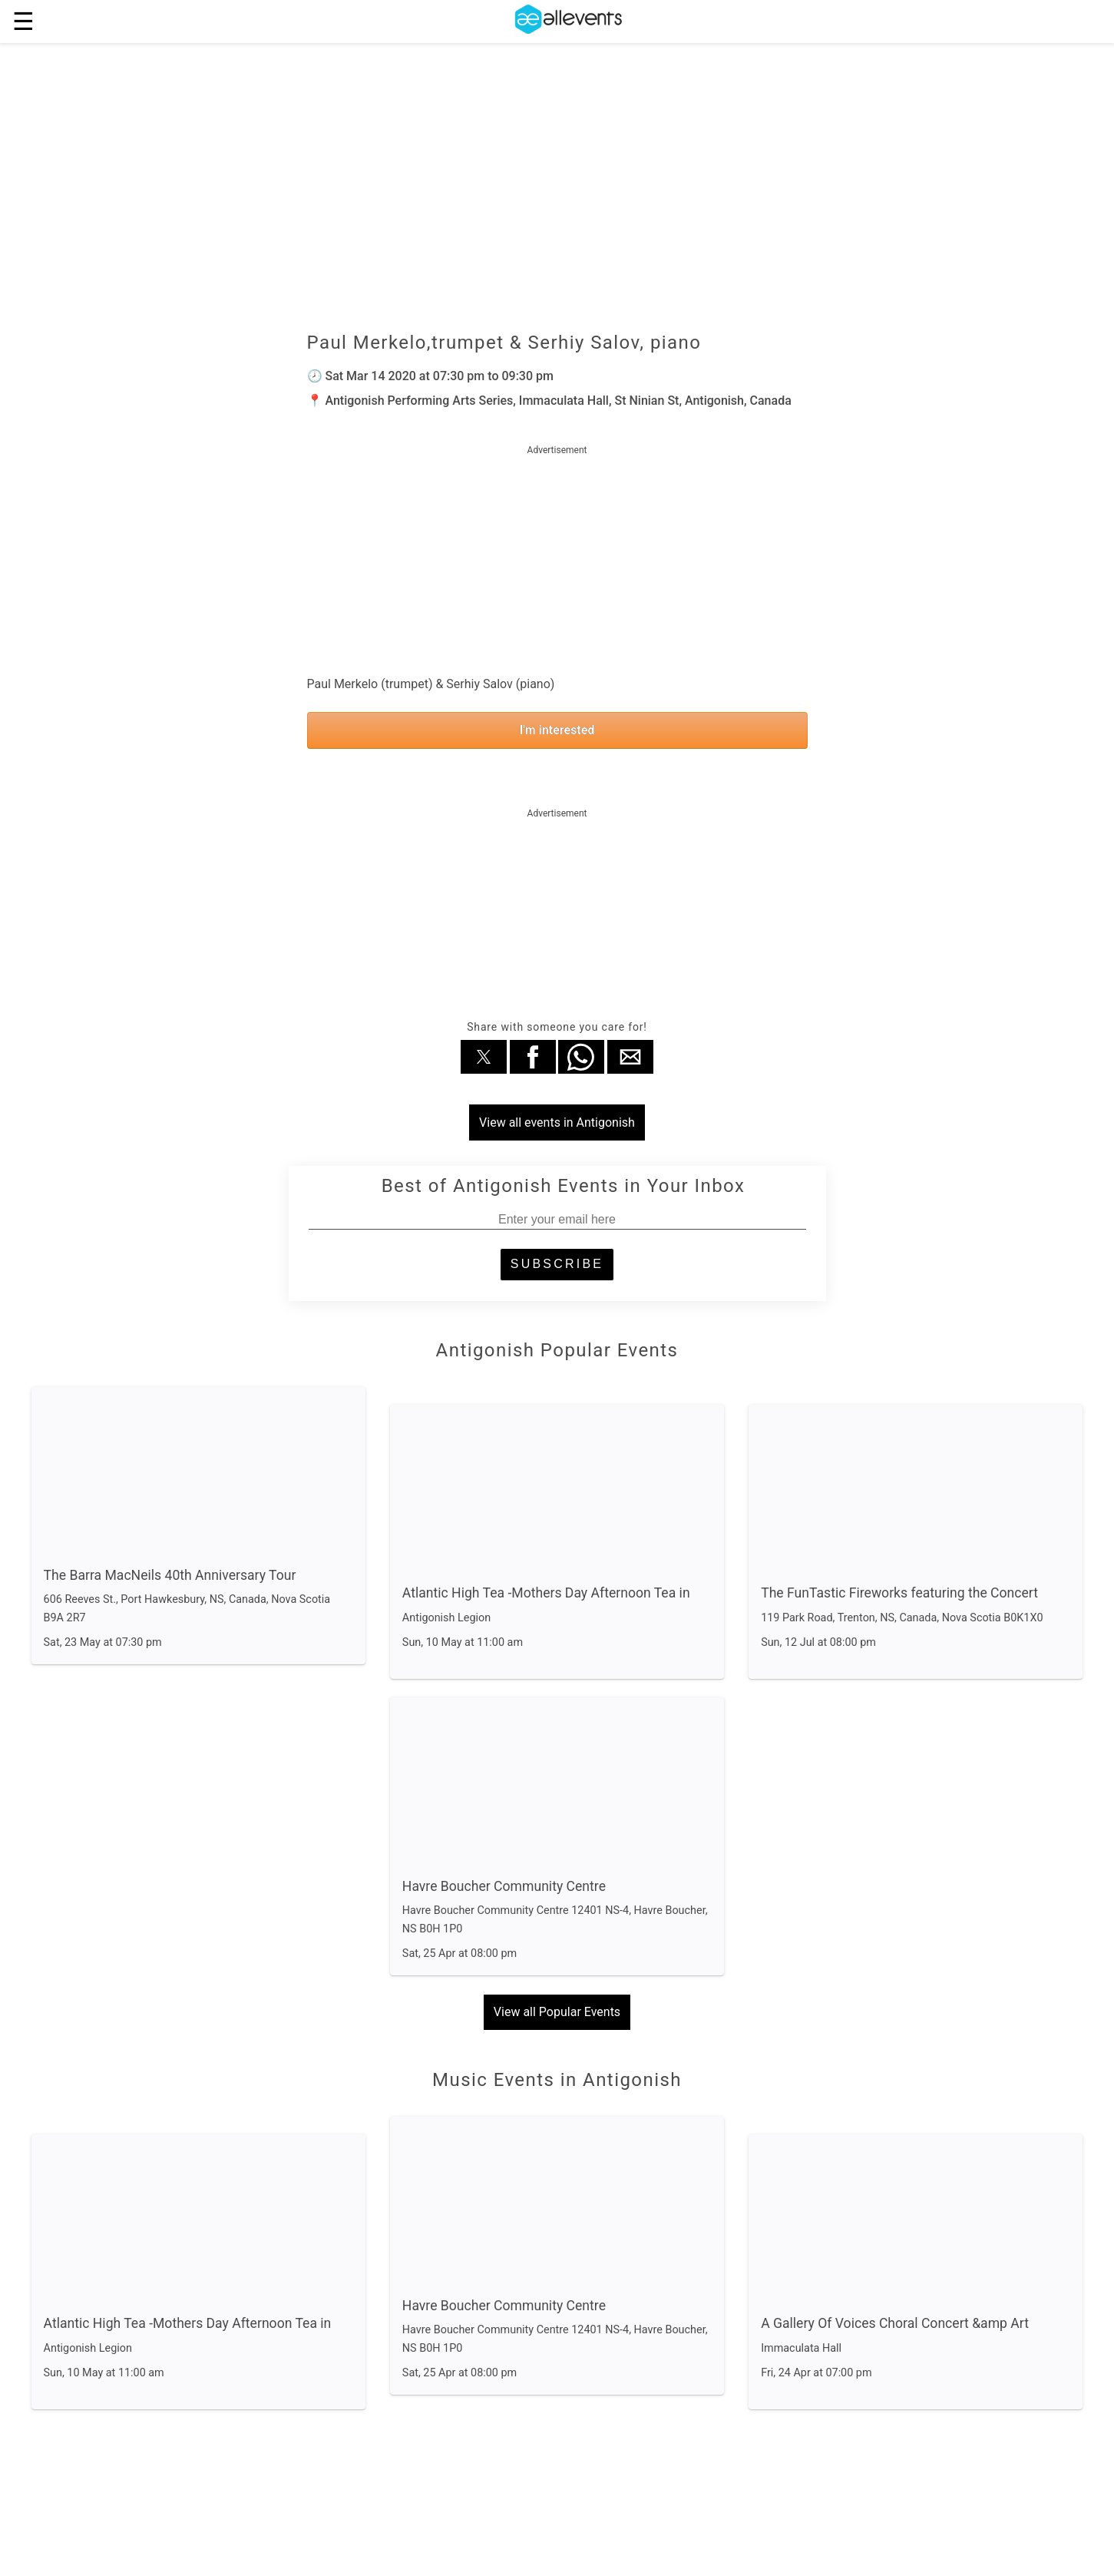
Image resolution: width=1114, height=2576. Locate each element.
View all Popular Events (557, 2012)
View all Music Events (557, 2480)
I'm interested (557, 730)
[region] (557, 555)
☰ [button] (23, 21)
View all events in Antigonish (557, 1122)
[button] (484, 1057)
